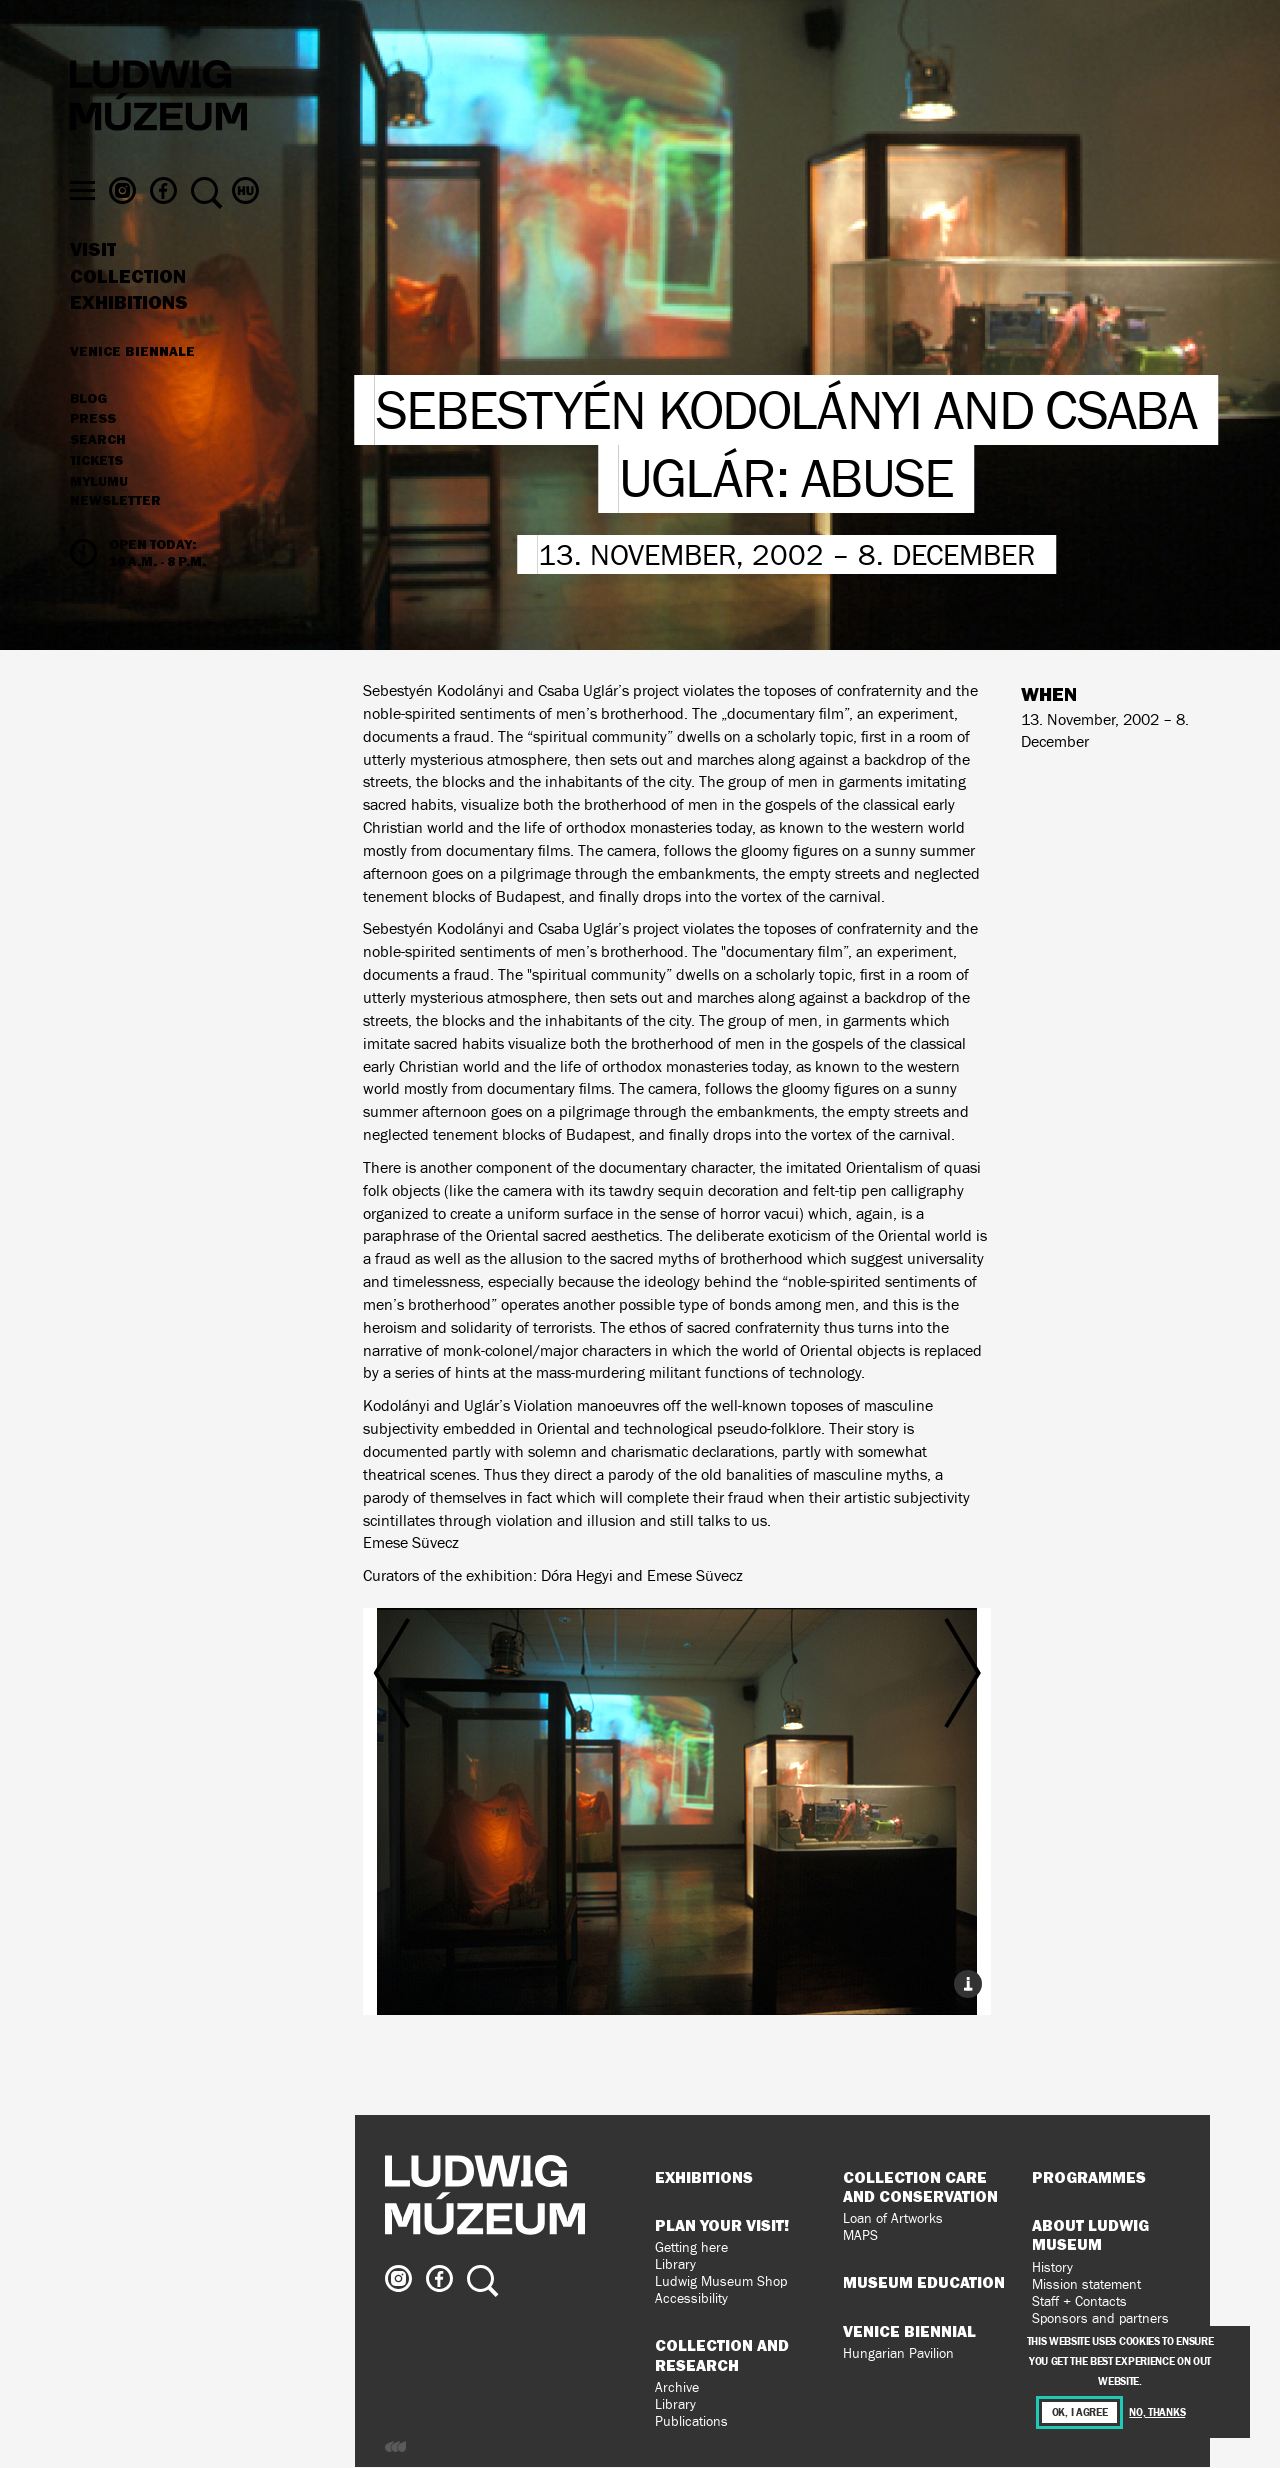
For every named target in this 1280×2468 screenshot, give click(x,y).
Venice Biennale (132, 376)
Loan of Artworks (893, 2218)
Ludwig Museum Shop (721, 2281)
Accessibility (691, 2298)
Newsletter (115, 526)
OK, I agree (1080, 2412)
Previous (467, 1780)
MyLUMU (99, 507)
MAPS (860, 2235)
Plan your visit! (722, 2225)
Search (98, 465)
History (1052, 2267)
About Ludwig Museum (1090, 2234)
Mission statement (1086, 2284)
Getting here (691, 2247)
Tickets (96, 486)
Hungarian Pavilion (898, 2353)
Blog (88, 424)
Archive (677, 2387)
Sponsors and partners (1100, 2318)
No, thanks (1157, 2412)
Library (675, 2264)
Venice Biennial (909, 2331)
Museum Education (924, 2282)
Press (93, 445)
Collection (128, 302)
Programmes (1089, 2177)
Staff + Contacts (1079, 2301)
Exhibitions (129, 328)
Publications (691, 2421)
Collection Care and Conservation (920, 2186)
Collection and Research (722, 2354)
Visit (93, 275)
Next (886, 1780)
